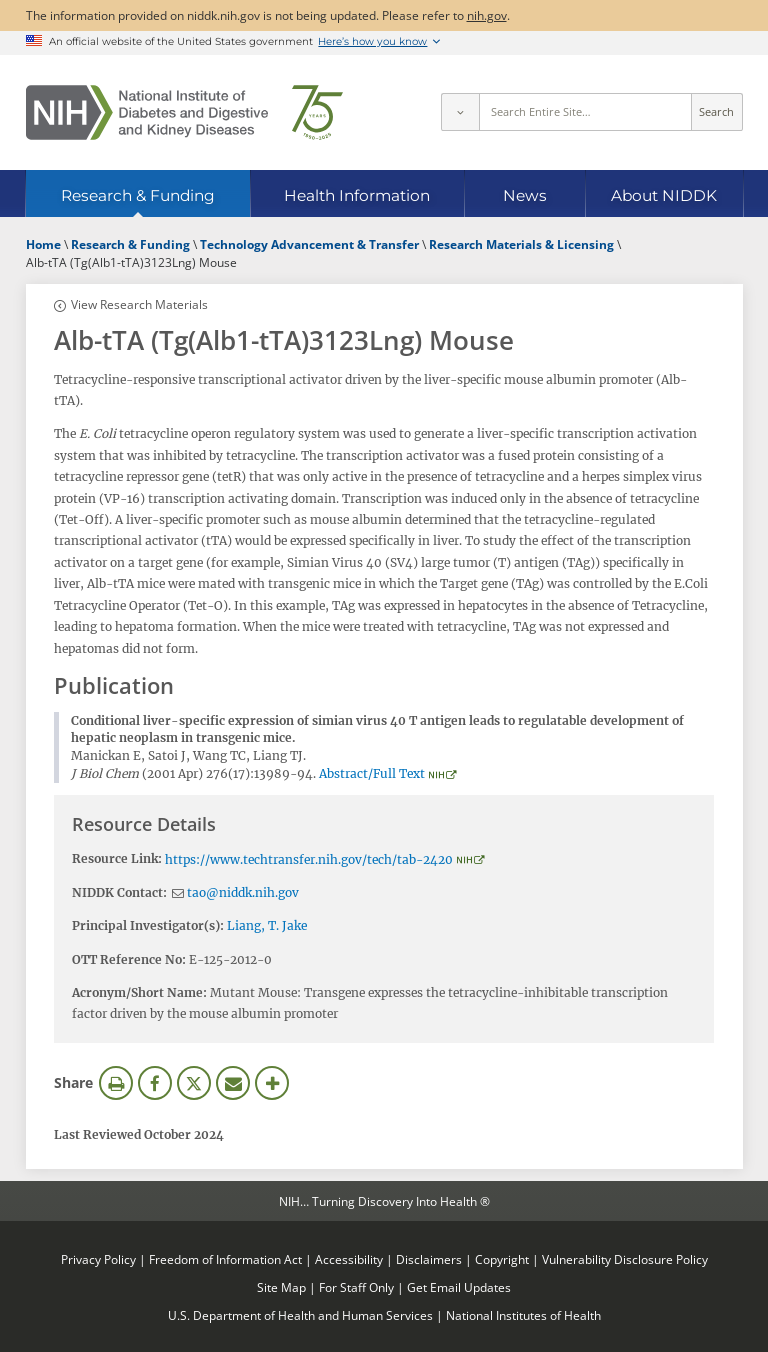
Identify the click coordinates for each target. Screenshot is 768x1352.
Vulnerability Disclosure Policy (625, 1259)
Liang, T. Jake (267, 925)
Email (233, 1083)
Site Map (281, 1287)
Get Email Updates (459, 1287)
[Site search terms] (585, 112)
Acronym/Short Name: (139, 992)
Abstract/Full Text (372, 773)
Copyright (502, 1259)
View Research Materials (139, 304)
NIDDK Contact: (119, 892)
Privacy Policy (98, 1259)
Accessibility (349, 1259)
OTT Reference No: (129, 959)
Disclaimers (429, 1259)
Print (116, 1083)
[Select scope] (460, 112)
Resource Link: (117, 858)
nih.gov (487, 15)
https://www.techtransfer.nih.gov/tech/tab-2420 (309, 859)
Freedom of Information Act (225, 1259)
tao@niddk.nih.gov (243, 892)
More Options (272, 1083)
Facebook (155, 1083)
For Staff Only (356, 1287)
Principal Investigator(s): (148, 925)
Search (716, 112)
